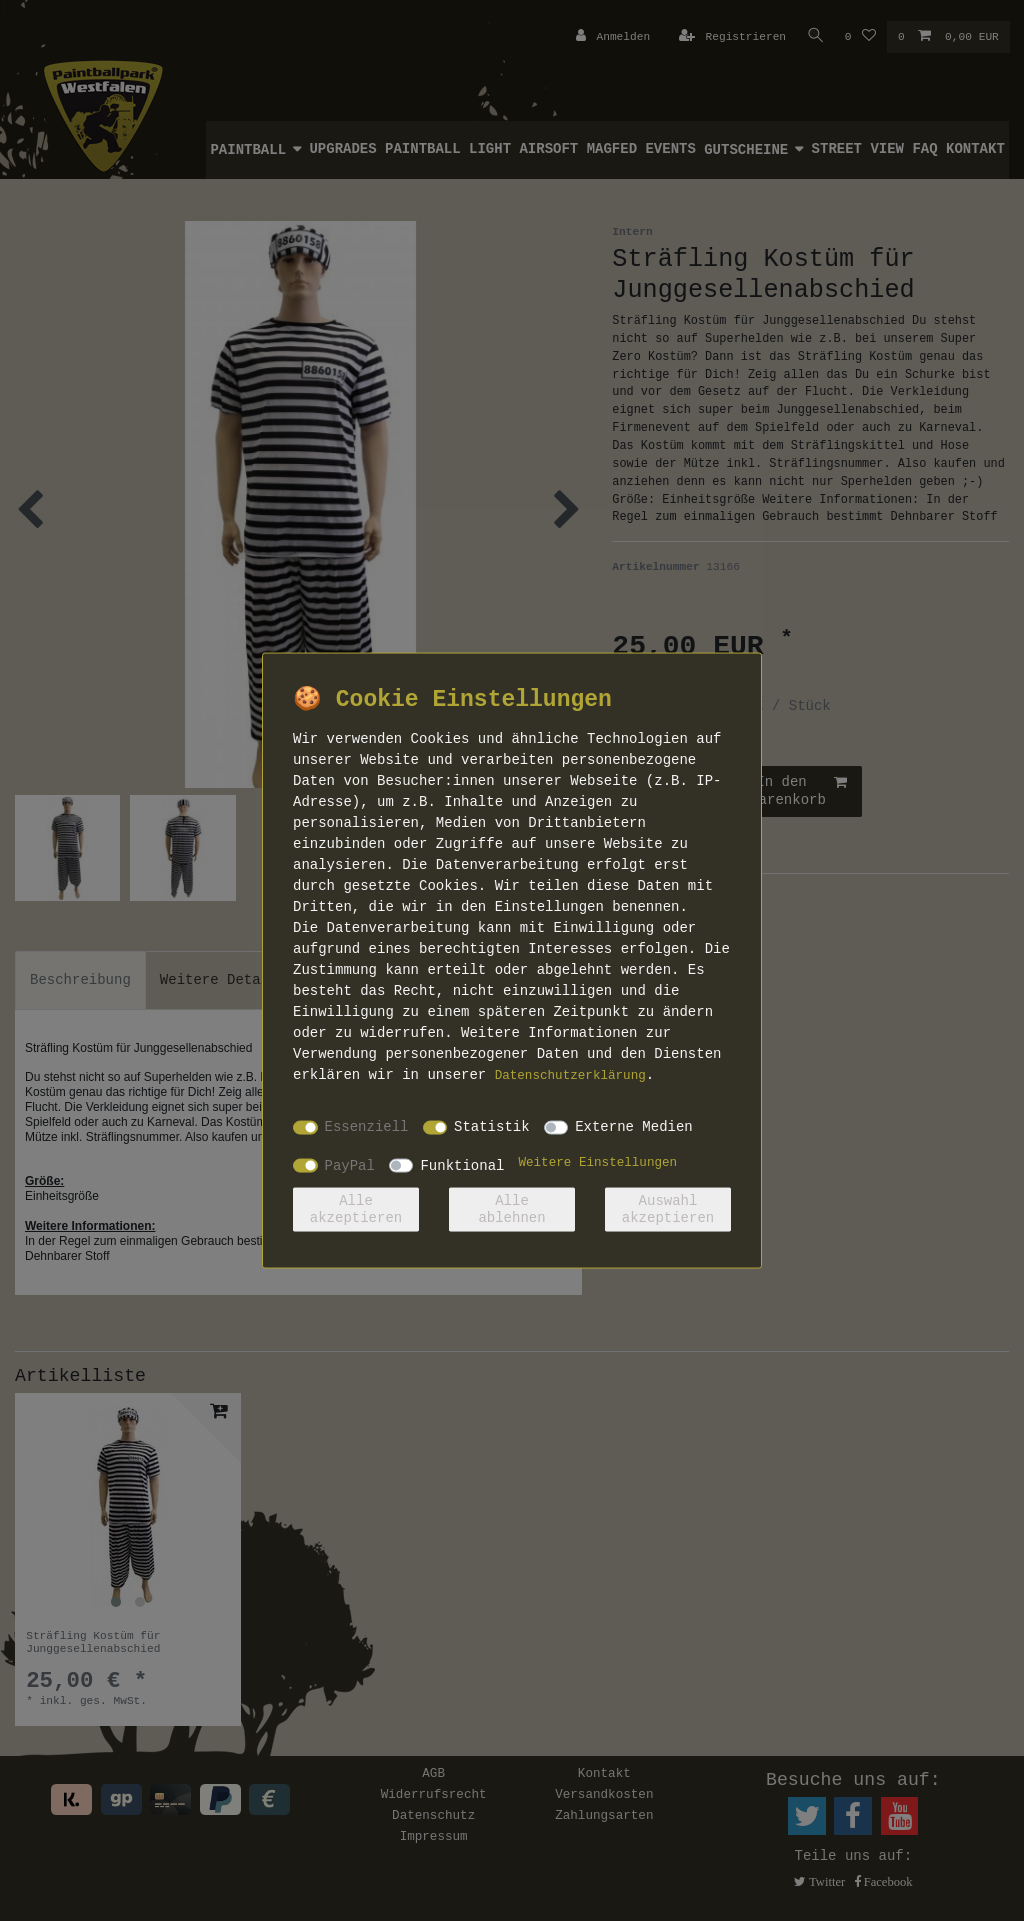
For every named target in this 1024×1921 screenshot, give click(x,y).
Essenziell (367, 1127)
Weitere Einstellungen (597, 1162)
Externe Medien (634, 1127)
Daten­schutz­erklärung (570, 1075)
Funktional (462, 1165)
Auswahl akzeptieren (668, 1209)
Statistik (492, 1127)
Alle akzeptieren (356, 1209)
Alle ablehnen (511, 1209)
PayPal (350, 1165)
